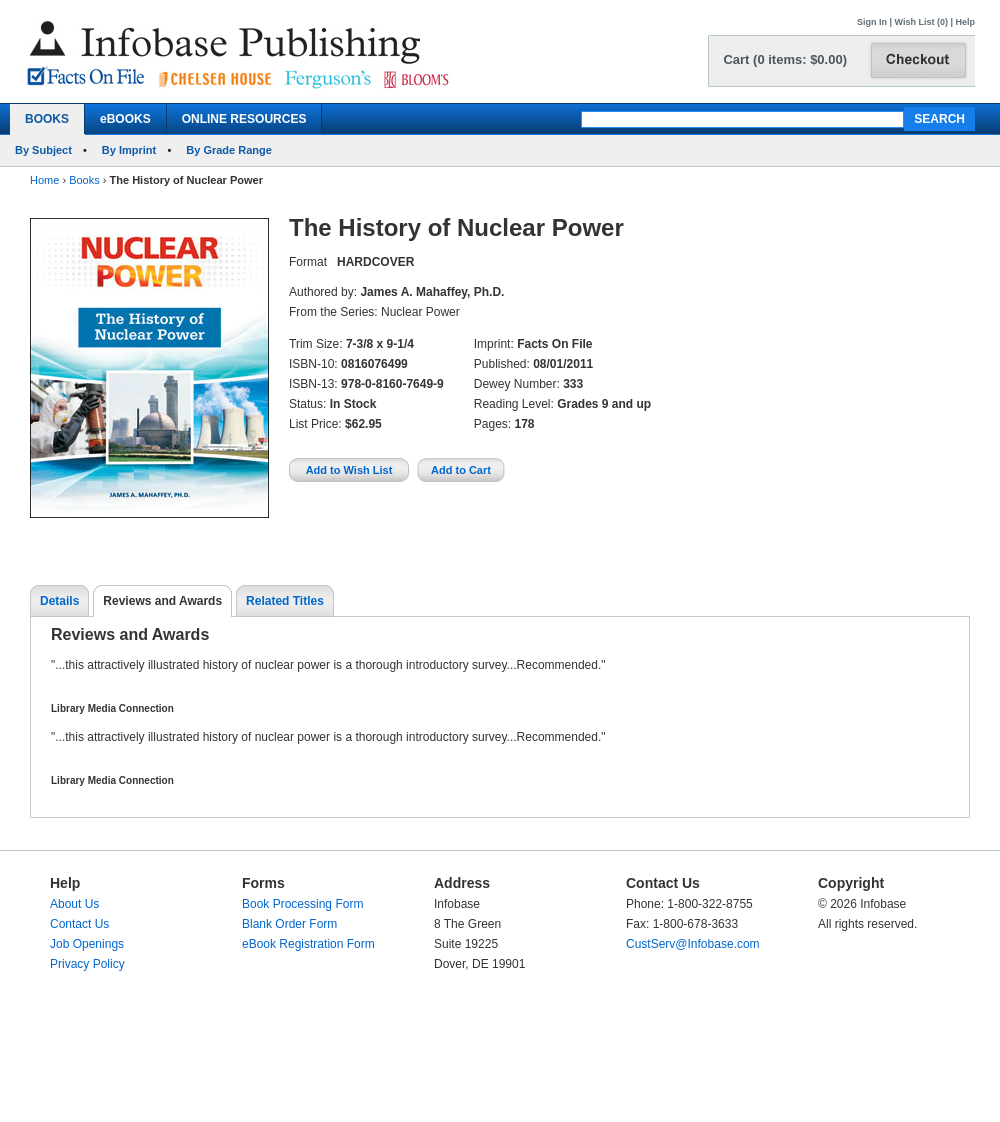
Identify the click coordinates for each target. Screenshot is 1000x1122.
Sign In (872, 22)
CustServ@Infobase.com (693, 944)
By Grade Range (229, 150)
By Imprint (129, 150)
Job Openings (87, 944)
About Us (74, 904)
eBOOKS (125, 119)
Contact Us (79, 924)
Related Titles (285, 601)
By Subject (43, 150)
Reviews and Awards (162, 601)
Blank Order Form (289, 924)
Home (44, 180)
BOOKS (47, 119)
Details (59, 601)
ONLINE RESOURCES (244, 119)
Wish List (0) (921, 22)
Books (84, 180)
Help (965, 22)
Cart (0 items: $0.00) (785, 59)
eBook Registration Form (308, 944)
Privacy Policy (87, 964)
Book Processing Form (302, 904)
